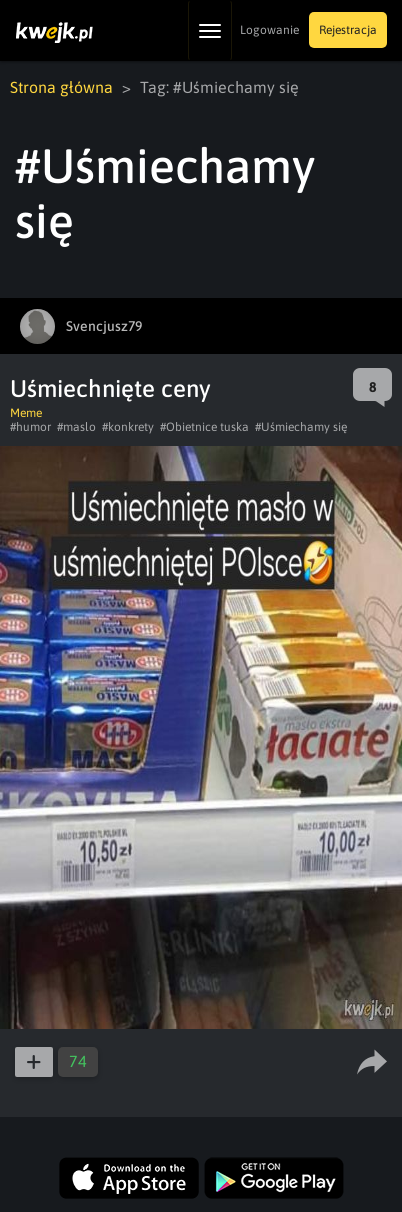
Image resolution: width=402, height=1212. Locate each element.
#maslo (76, 427)
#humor (30, 427)
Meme (26, 413)
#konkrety (128, 427)
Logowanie (269, 30)
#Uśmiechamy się (301, 427)
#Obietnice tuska (204, 427)
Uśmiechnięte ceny (110, 388)
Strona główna (61, 87)
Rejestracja (348, 30)
